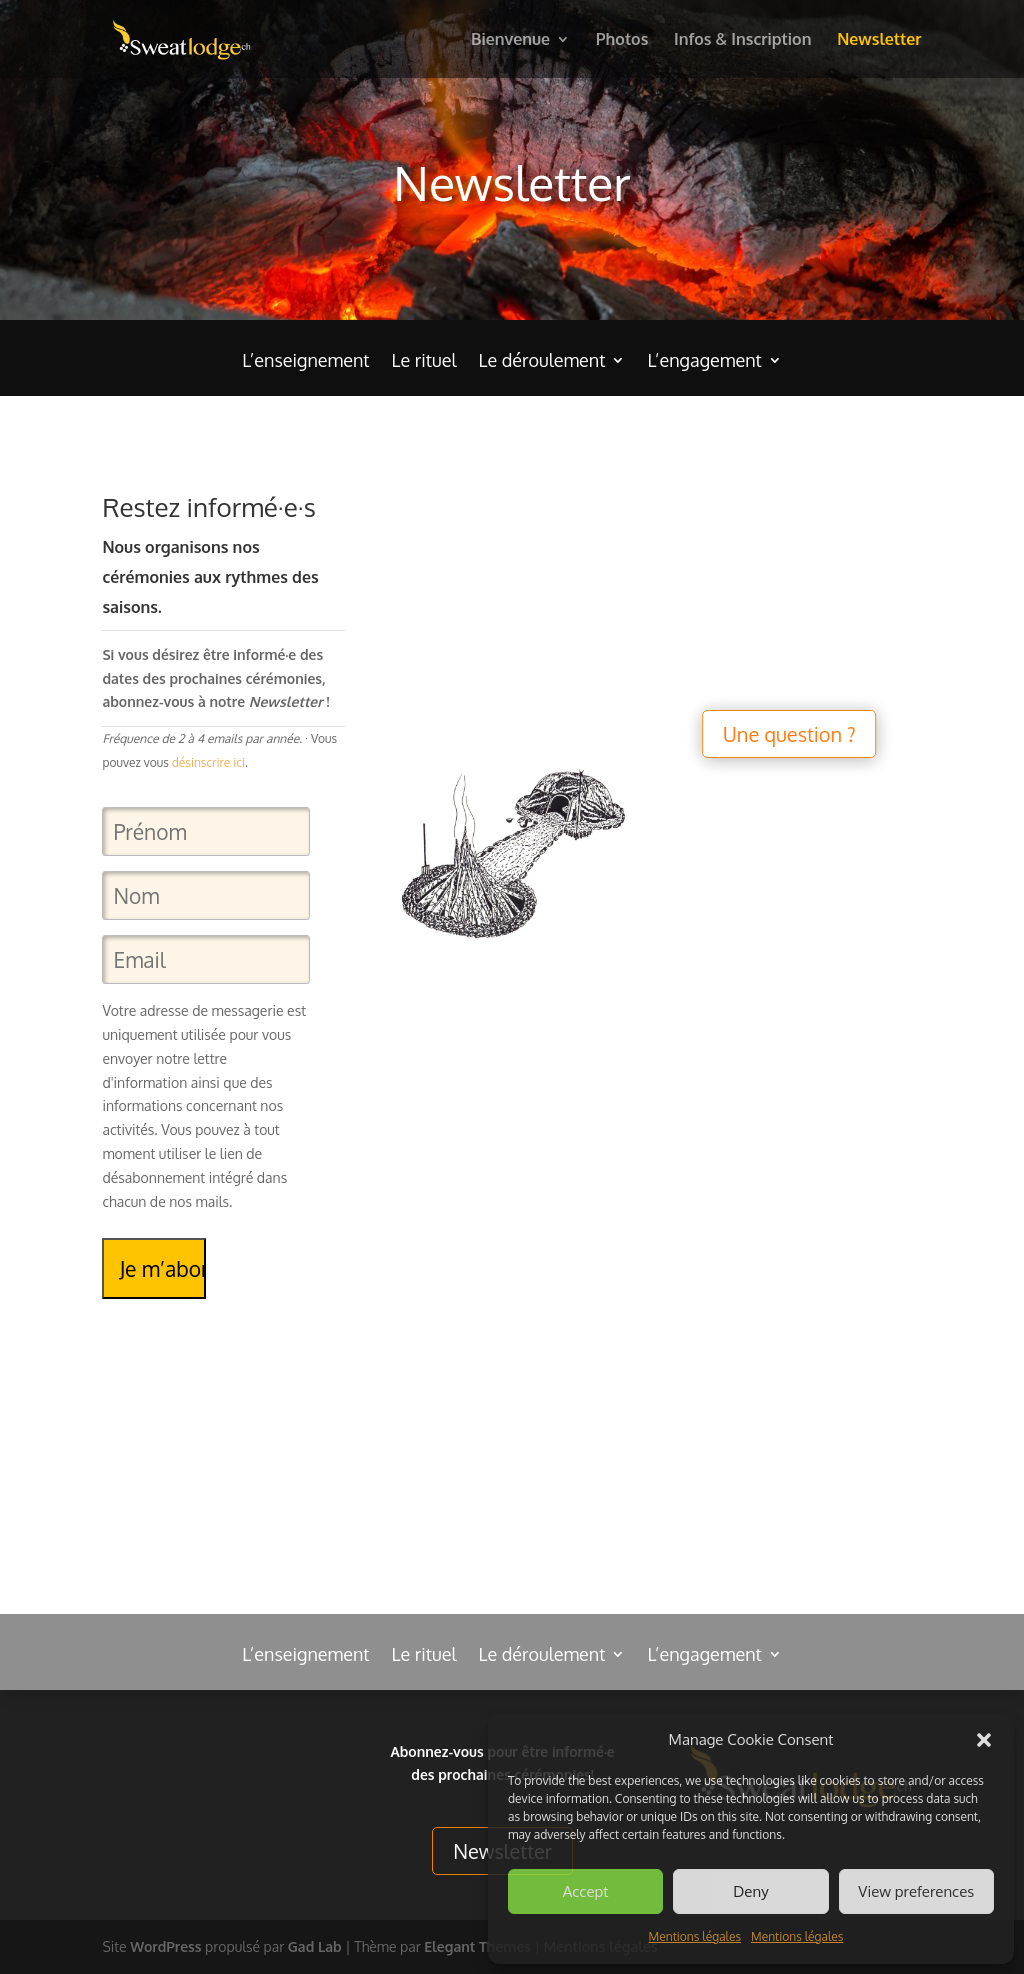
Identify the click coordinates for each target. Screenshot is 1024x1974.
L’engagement (704, 362)
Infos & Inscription (742, 40)
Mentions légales (695, 1936)
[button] (984, 1740)
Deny (750, 1891)
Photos (622, 40)
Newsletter (879, 40)
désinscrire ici (208, 762)
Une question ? (765, 734)
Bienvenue (510, 40)
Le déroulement (541, 362)
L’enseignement (305, 362)
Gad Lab (315, 1946)
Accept (586, 1891)
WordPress (165, 1946)
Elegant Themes (477, 1946)
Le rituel (424, 362)
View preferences (916, 1891)
